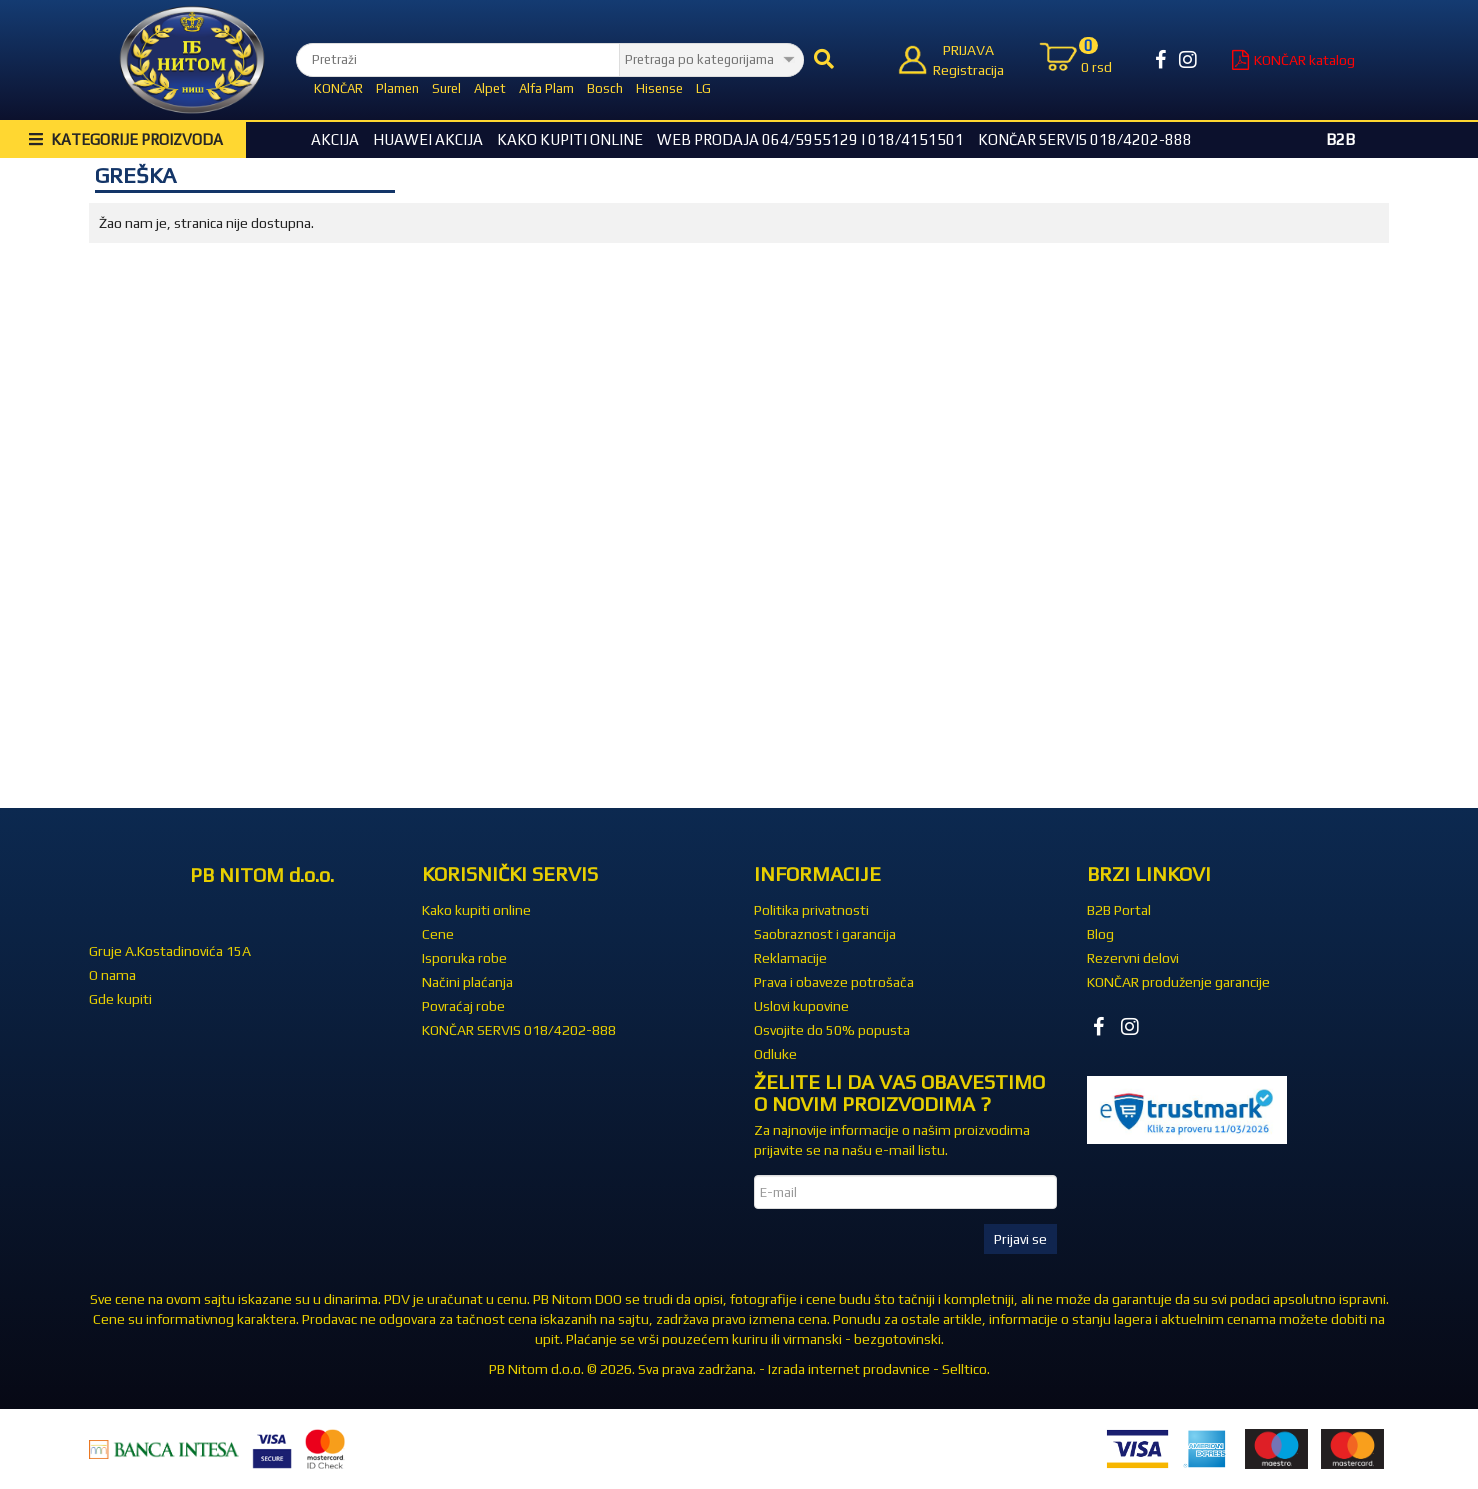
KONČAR (338, 88)
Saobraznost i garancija (825, 934)
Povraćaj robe (463, 1006)
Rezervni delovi (1133, 958)
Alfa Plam (546, 88)
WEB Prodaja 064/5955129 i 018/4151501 (810, 139)
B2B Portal (1119, 910)
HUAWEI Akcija (428, 139)
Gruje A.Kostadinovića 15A (170, 951)
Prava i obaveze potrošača (834, 982)
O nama (112, 975)
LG (703, 88)
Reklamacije (790, 958)
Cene (438, 934)
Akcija (335, 139)
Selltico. (966, 1369)
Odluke (775, 1054)
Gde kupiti (120, 999)
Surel (446, 88)
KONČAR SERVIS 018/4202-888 (1085, 139)
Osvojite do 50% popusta (832, 1030)
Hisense (659, 88)
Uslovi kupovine (801, 1006)
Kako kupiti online (570, 139)
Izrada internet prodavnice (849, 1369)
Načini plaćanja (467, 982)
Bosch (605, 88)
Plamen (397, 88)
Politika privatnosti (811, 910)
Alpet (490, 88)
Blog (1100, 934)
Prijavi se (1020, 1239)
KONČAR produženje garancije (1178, 982)
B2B (1340, 139)
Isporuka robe (464, 958)
